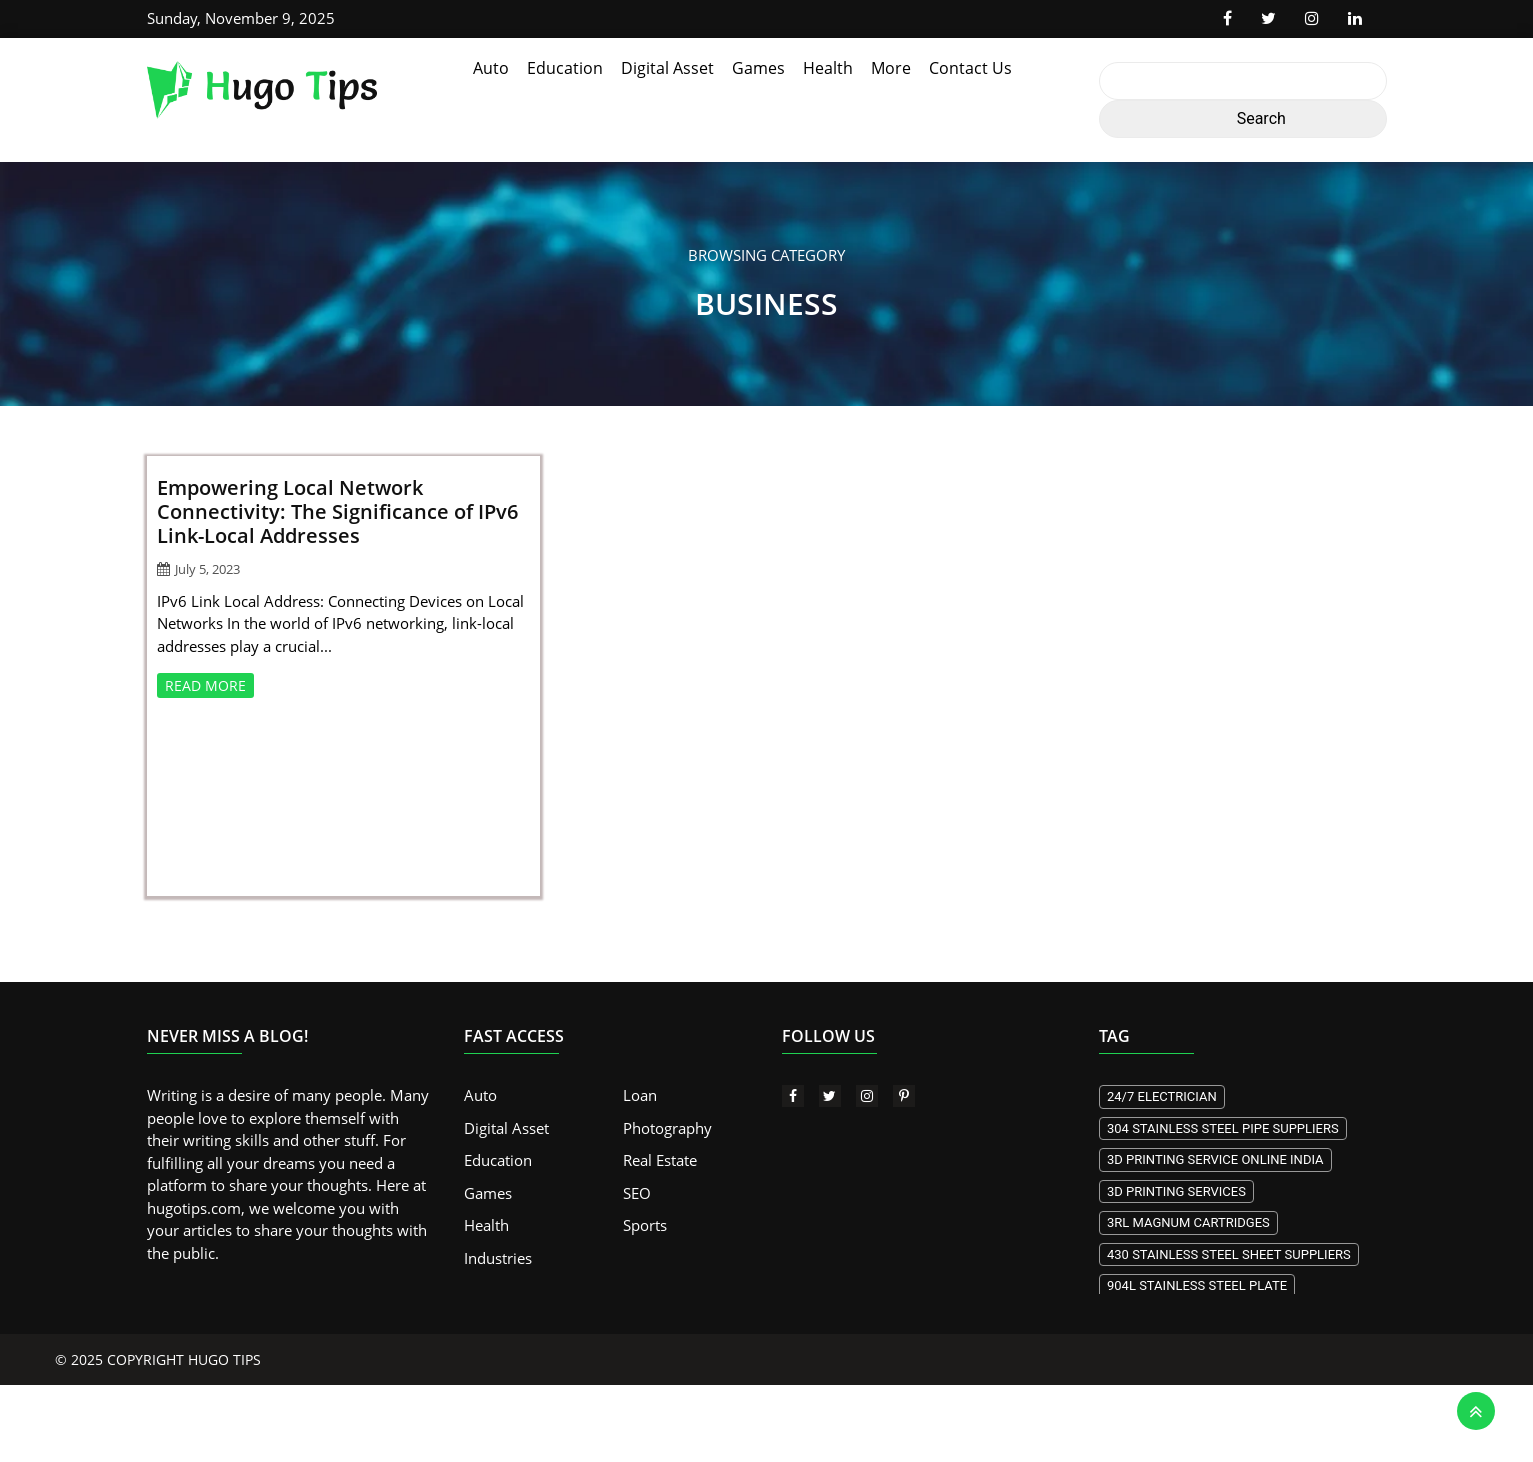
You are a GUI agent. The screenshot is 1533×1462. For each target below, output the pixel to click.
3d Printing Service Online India (1215, 1159)
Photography (667, 1128)
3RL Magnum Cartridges (1188, 1222)
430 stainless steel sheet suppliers (1229, 1254)
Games (758, 68)
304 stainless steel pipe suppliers (1223, 1128)
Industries (498, 1258)
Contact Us (970, 68)
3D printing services (1176, 1191)
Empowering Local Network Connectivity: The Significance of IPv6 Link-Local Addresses (337, 511)
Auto (491, 68)
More (891, 68)
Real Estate (660, 1160)
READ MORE (205, 685)
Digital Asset (667, 68)
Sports (645, 1225)
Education (565, 68)
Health (828, 68)
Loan (640, 1095)
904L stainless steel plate (1197, 1285)
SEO (637, 1193)
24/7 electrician (1162, 1096)
